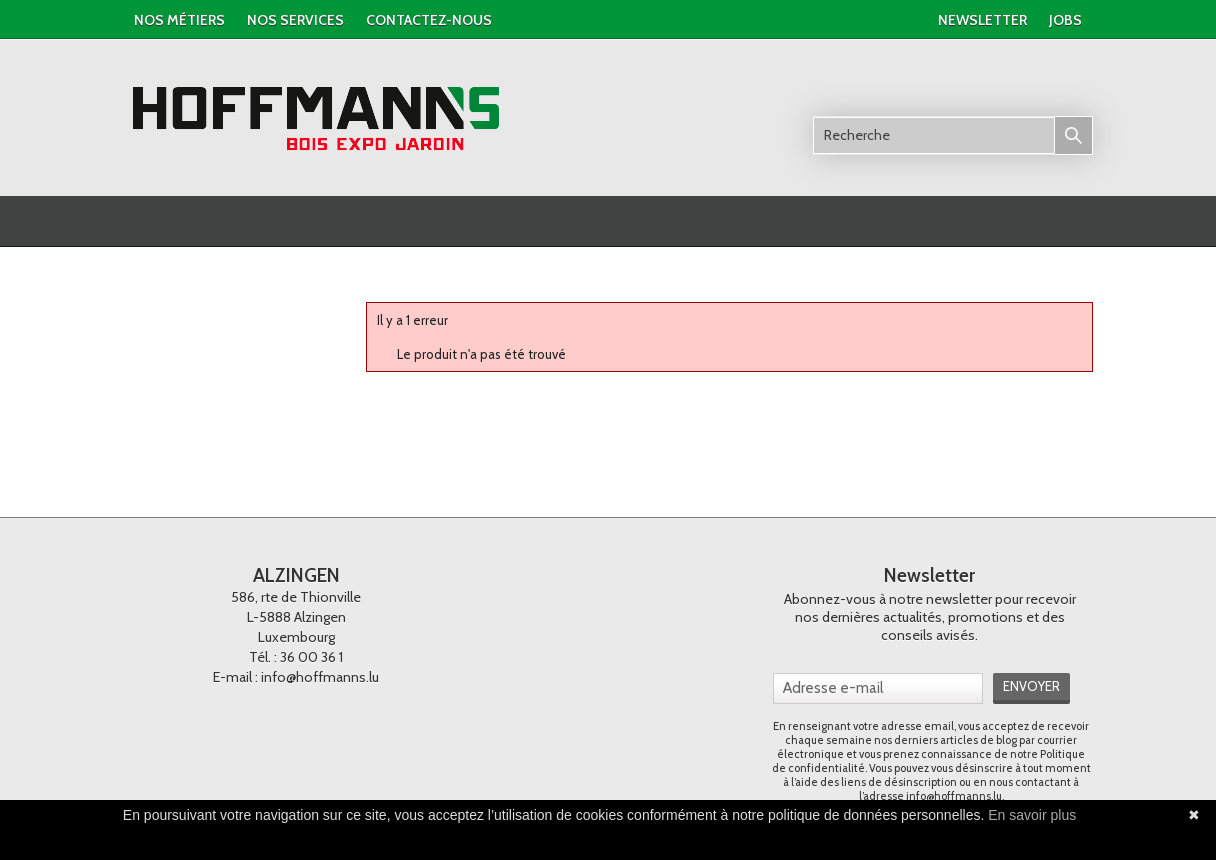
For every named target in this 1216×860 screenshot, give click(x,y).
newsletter (982, 20)
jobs (1065, 20)
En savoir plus (1032, 815)
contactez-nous (429, 20)
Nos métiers (179, 20)
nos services (295, 20)
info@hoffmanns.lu (320, 677)
